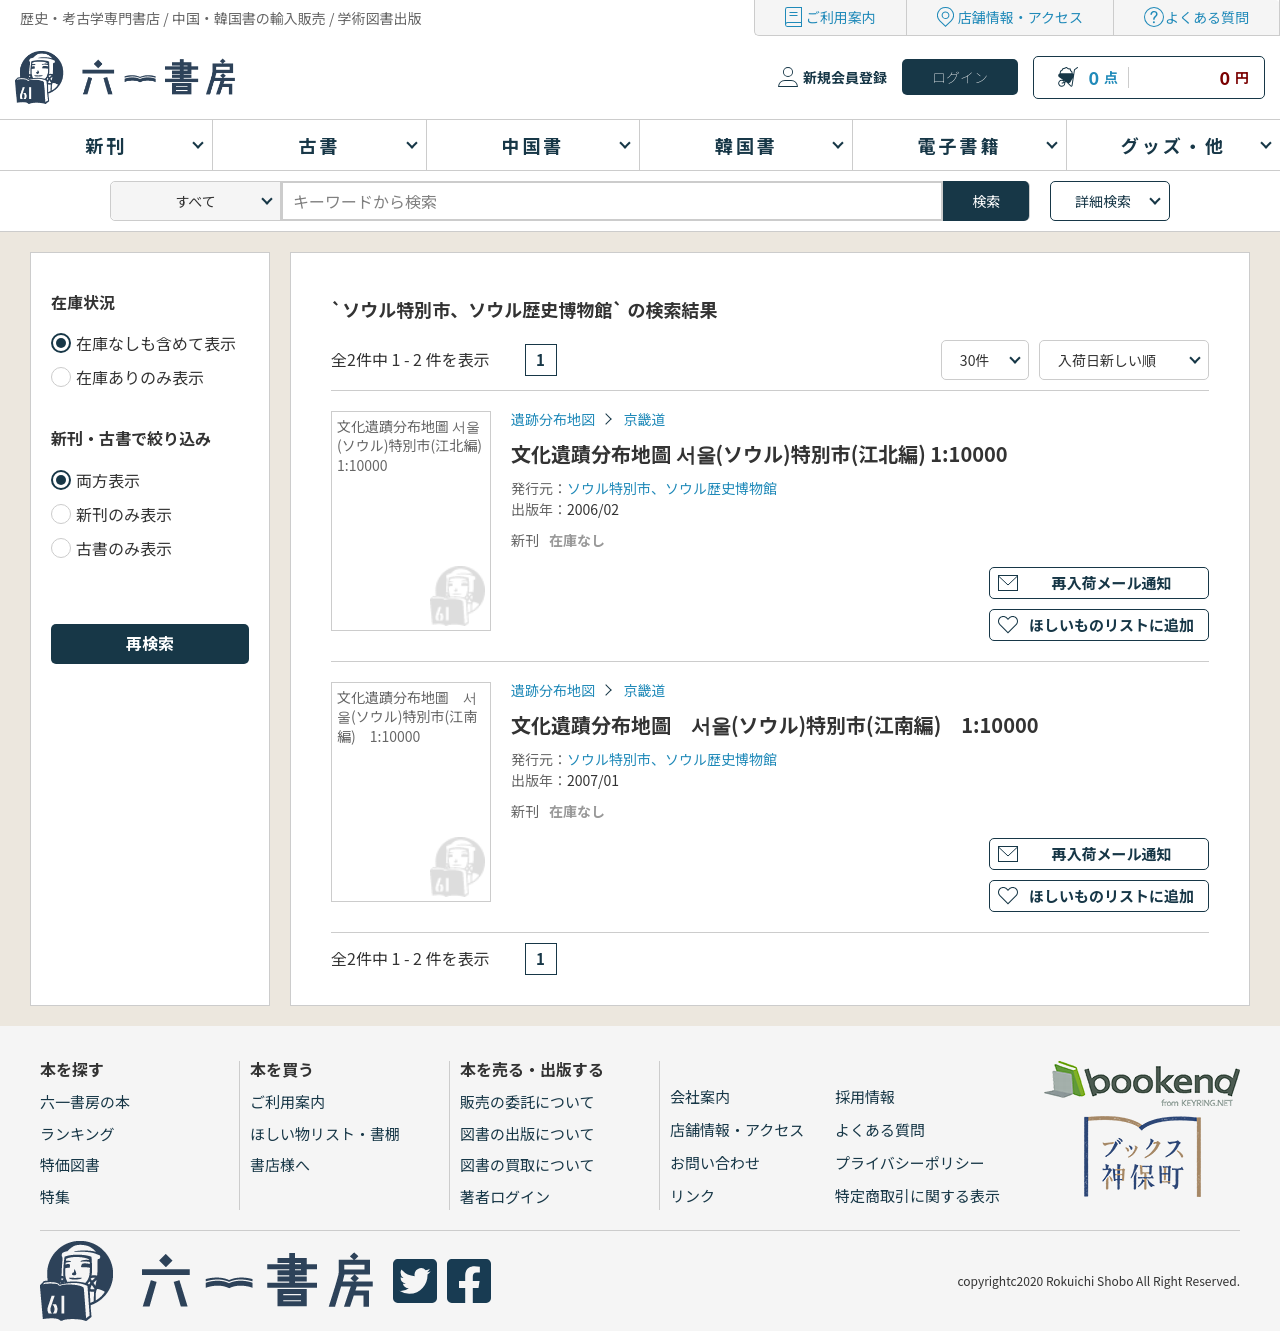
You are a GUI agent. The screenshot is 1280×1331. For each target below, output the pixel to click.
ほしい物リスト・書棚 (325, 1133)
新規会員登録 (845, 77)
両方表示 (108, 480)
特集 (55, 1196)
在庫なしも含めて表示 (156, 343)
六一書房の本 (85, 1101)
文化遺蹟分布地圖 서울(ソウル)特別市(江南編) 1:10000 (775, 724)
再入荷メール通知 (1111, 582)
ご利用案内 (841, 17)
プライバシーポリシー (910, 1162)
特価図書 (70, 1164)
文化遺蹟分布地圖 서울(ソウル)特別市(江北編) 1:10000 (759, 453)
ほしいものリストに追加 (1111, 624)
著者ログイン (505, 1196)
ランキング (77, 1133)
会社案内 (700, 1096)
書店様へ (280, 1164)
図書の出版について (527, 1133)
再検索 (150, 643)
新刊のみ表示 (124, 514)
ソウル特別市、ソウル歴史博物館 (672, 488)
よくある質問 (1207, 17)
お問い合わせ (715, 1162)
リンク (692, 1195)
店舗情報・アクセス (1020, 17)
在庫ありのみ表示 (140, 377)
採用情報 (865, 1096)
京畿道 (644, 419)
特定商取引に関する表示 (917, 1195)
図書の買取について (527, 1164)
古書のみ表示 (124, 548)
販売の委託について (527, 1101)
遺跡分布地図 (553, 419)
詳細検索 (1103, 201)
